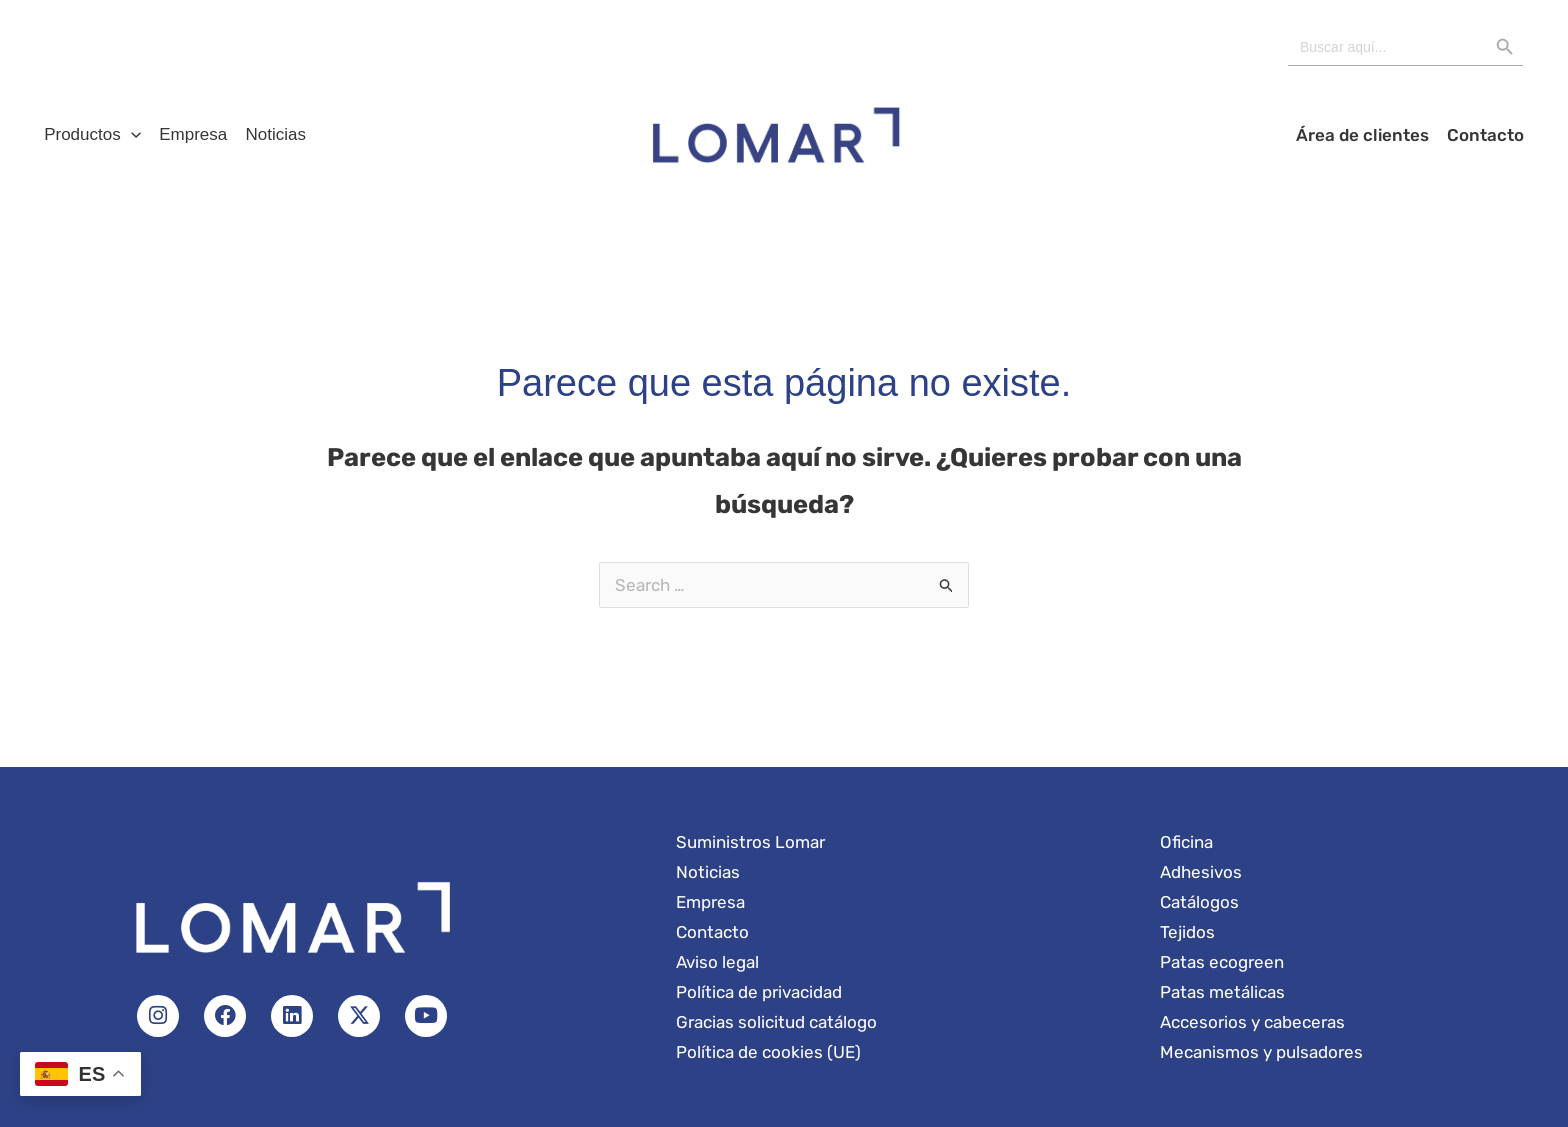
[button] (129, 135)
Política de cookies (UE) (768, 1052)
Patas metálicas (1222, 992)
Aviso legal (717, 962)
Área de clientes (1368, 135)
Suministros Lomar (750, 842)
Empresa (187, 134)
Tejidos (1187, 932)
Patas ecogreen (1222, 962)
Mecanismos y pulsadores (1261, 1052)
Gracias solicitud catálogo (776, 1022)
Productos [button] (90, 135)
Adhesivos (1201, 872)
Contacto (1487, 135)
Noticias (265, 134)
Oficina (1186, 842)
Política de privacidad (759, 992)
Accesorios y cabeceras (1252, 1022)
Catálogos (1199, 902)
